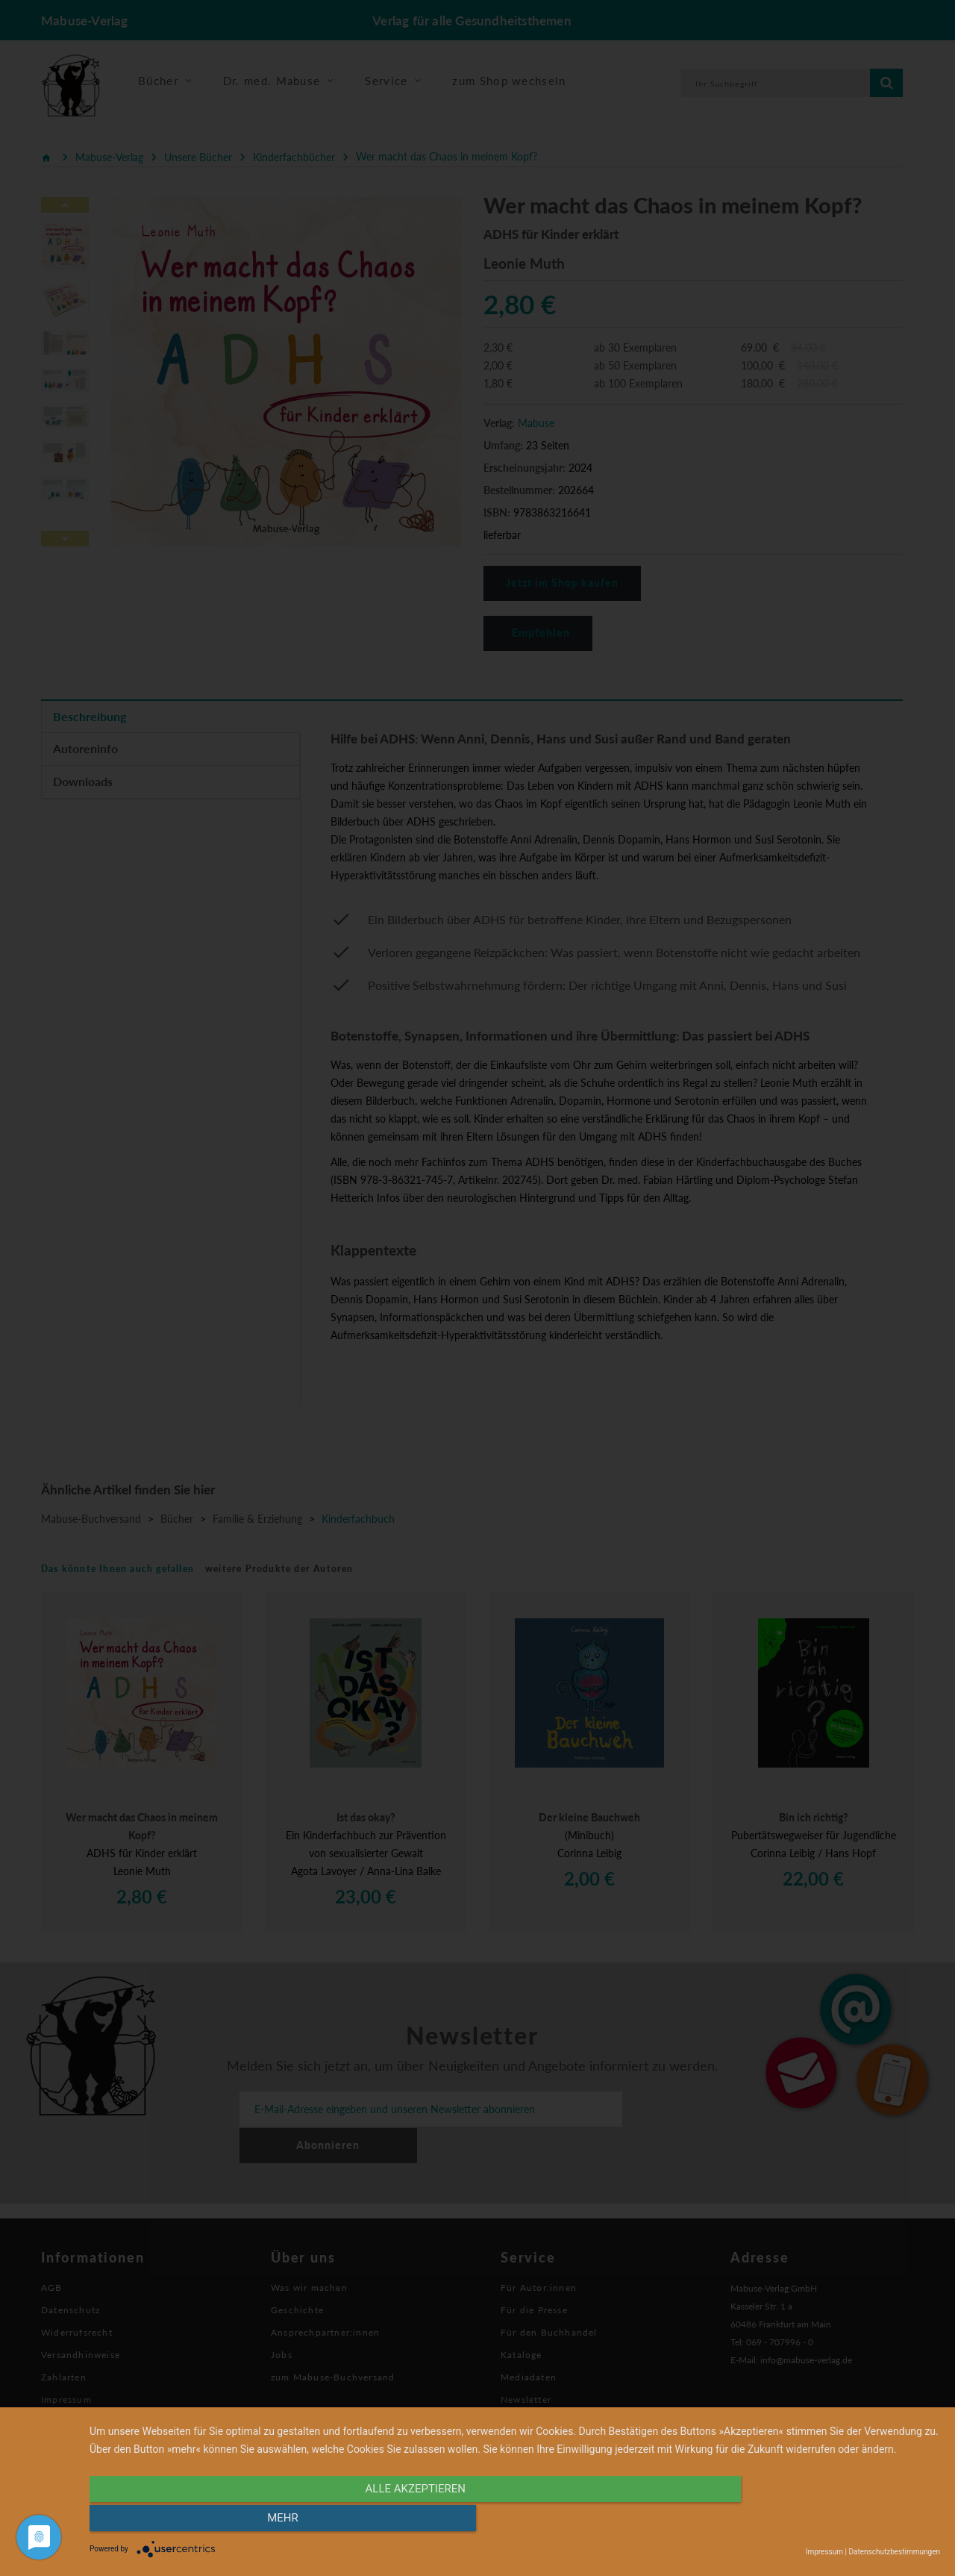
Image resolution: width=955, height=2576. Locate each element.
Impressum (824, 2552)
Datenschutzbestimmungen (894, 2552)
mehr (812, 2521)
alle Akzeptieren (387, 2521)
